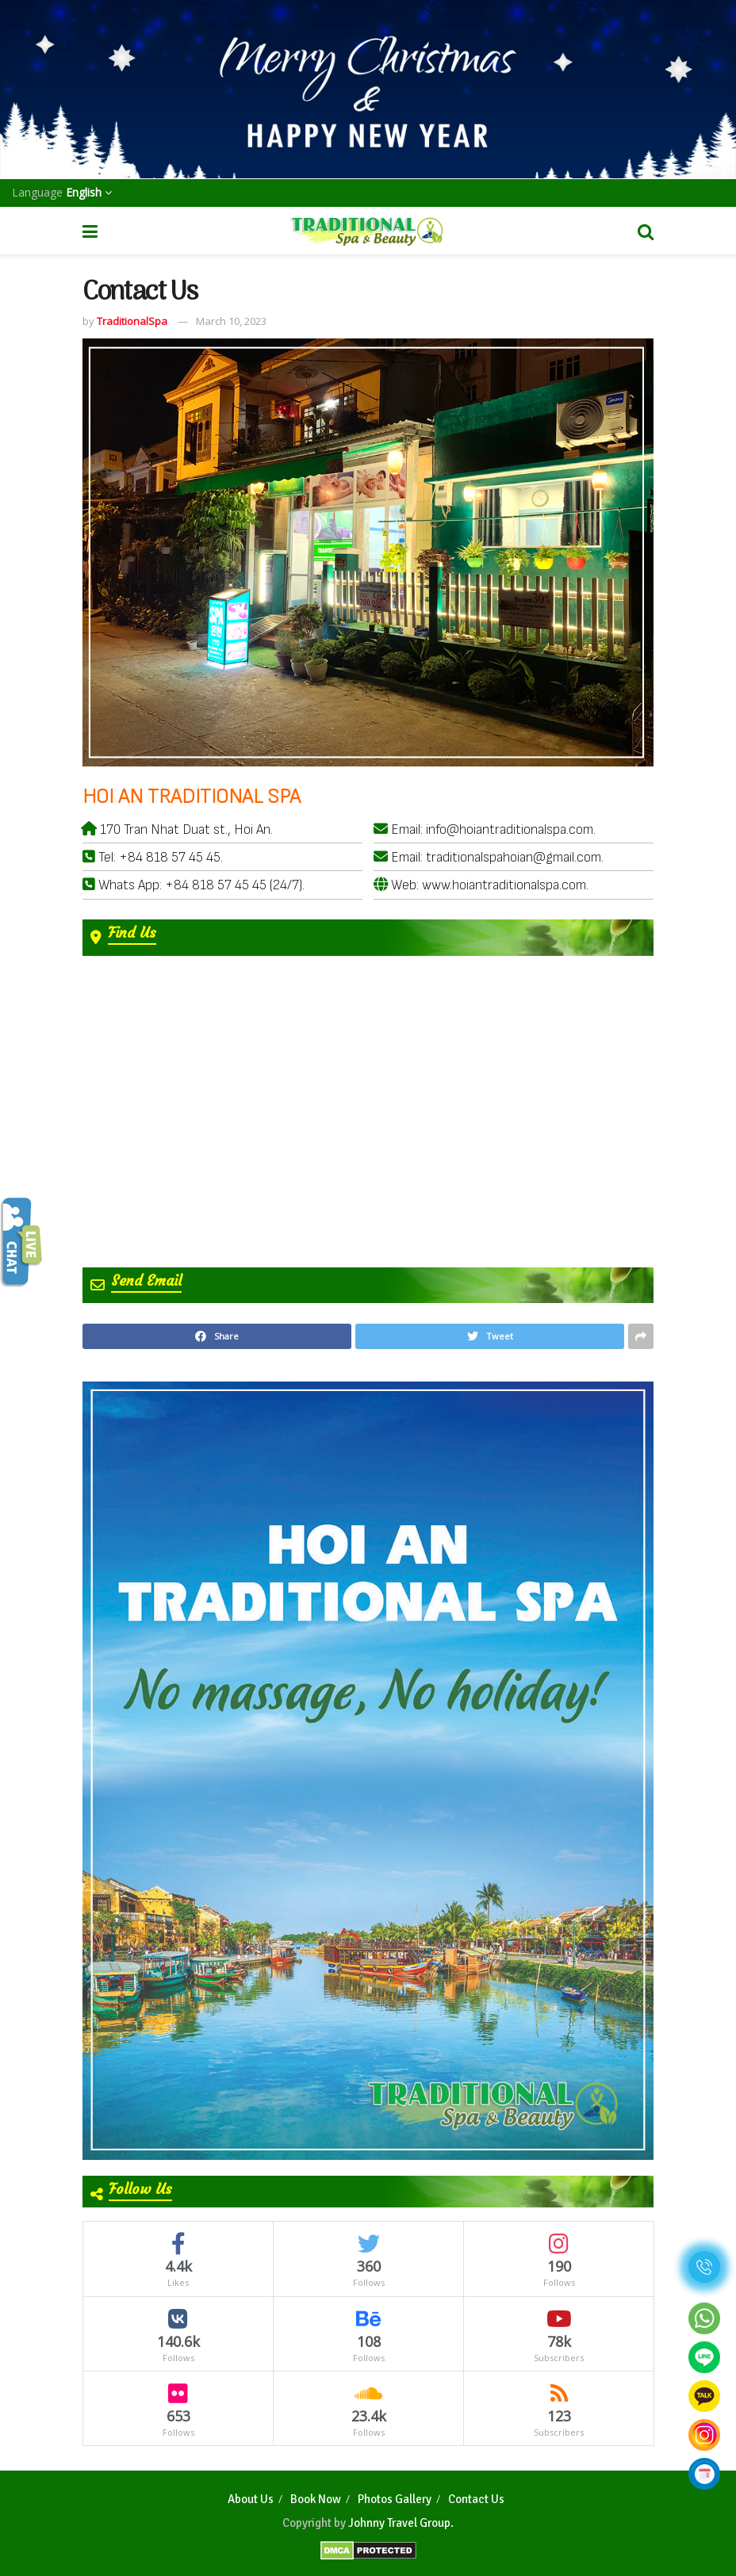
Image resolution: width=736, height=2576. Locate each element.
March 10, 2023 (231, 321)
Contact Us (476, 2499)
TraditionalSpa (132, 321)
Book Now (315, 2499)
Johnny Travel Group (399, 2523)
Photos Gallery (394, 2499)
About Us (251, 2499)
